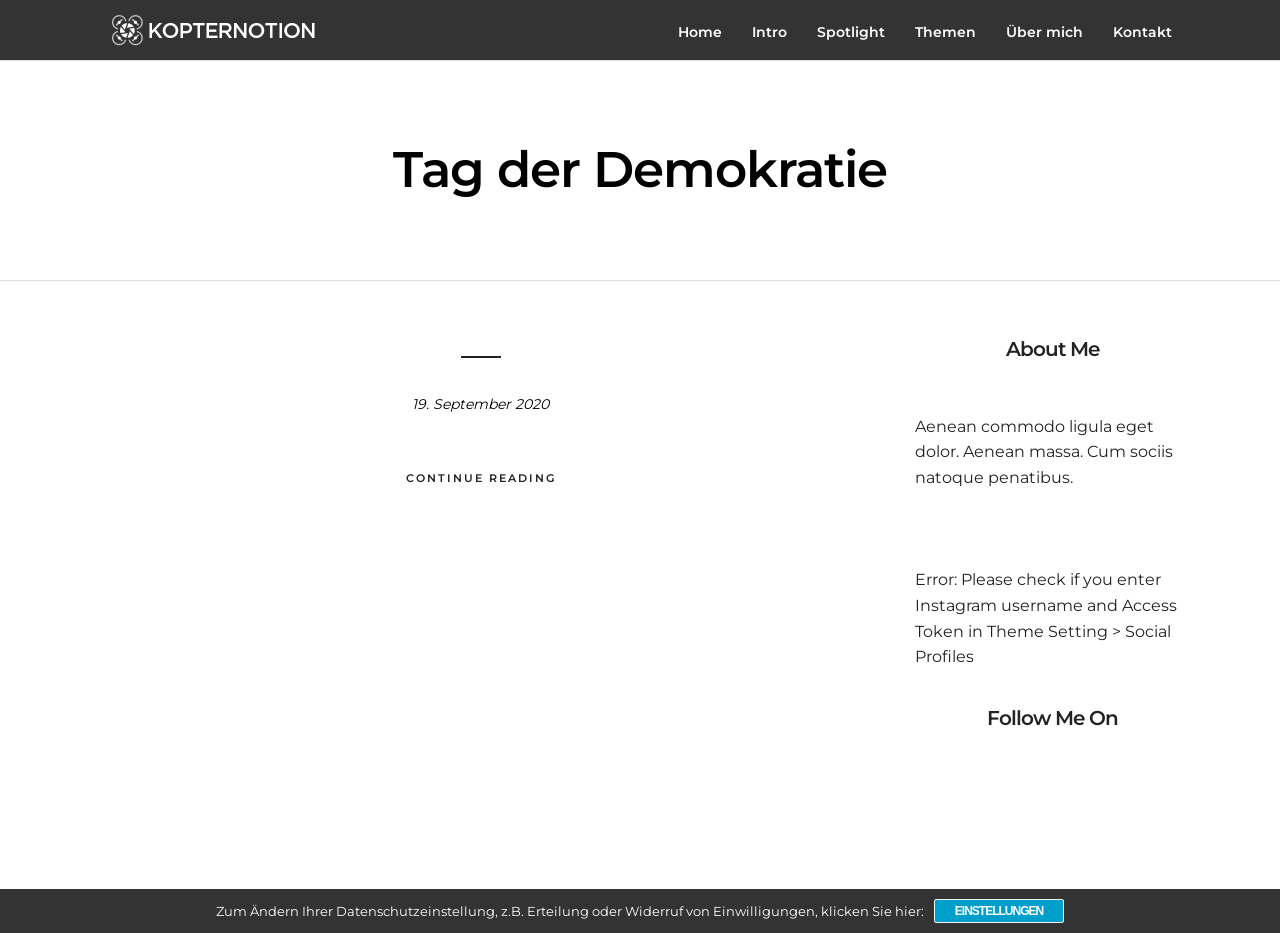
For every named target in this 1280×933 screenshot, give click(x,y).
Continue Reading (481, 478)
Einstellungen (999, 911)
